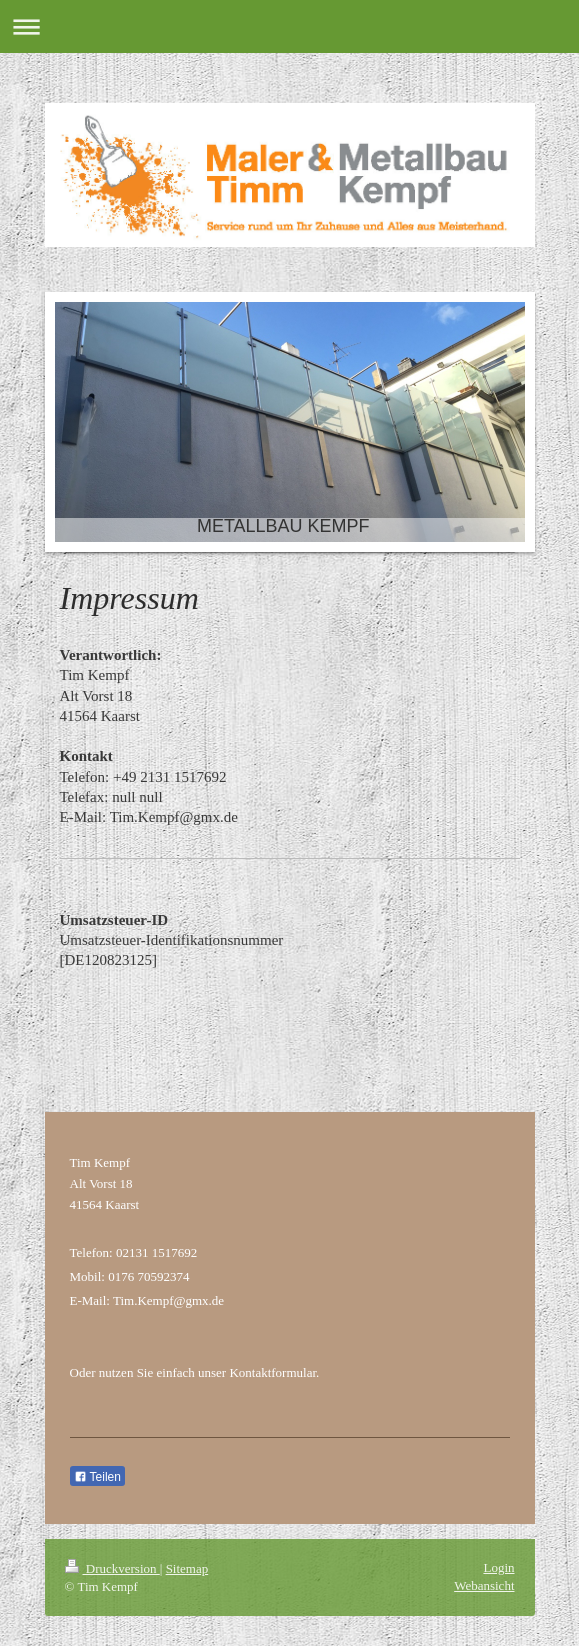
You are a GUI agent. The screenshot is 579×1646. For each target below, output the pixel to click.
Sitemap (187, 1568)
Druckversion (112, 1568)
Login (498, 1567)
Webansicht (484, 1585)
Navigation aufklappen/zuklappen (289, 26)
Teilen (97, 1477)
